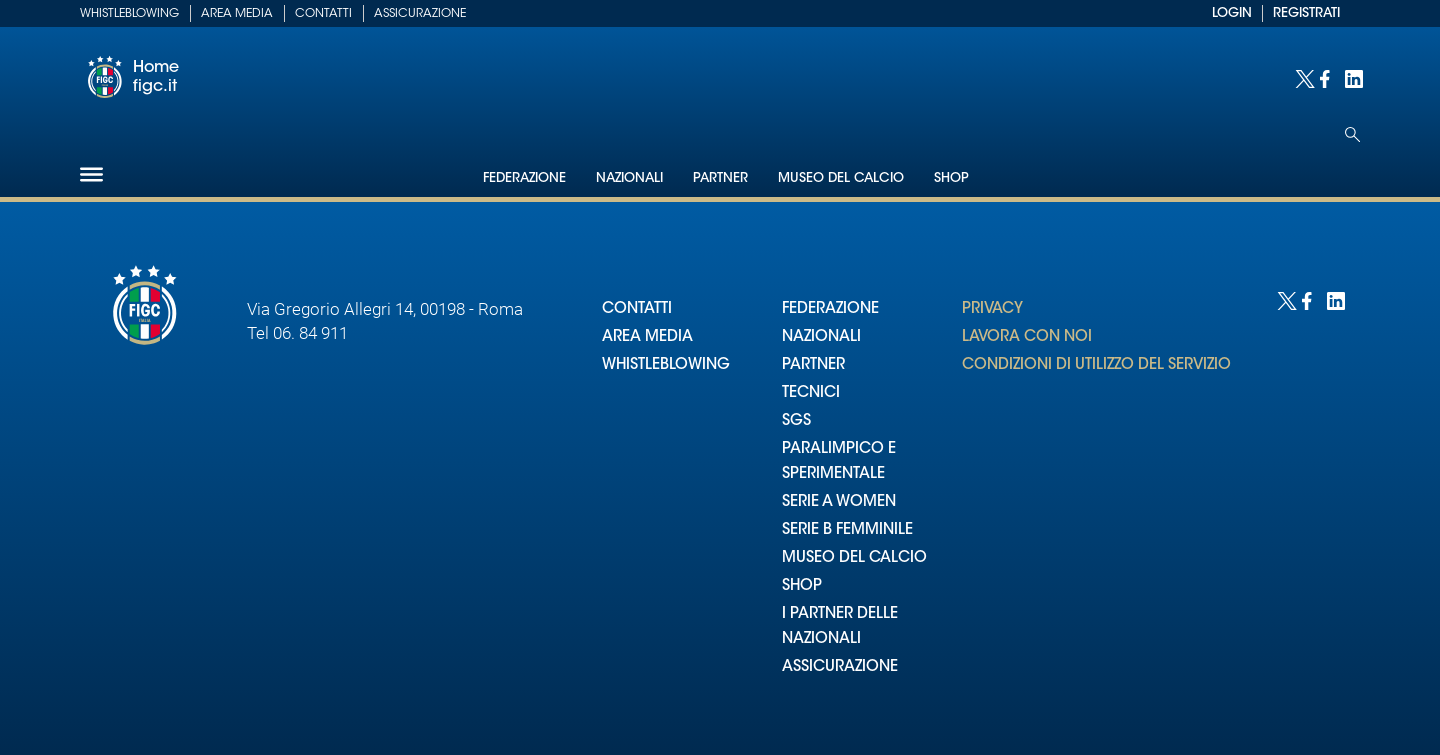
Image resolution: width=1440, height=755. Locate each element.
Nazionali (629, 178)
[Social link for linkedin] (1352, 77)
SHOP (802, 586)
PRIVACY (992, 309)
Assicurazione (420, 14)
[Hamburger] (91, 174)
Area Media (237, 14)
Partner (720, 178)
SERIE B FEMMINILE (847, 530)
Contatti (323, 14)
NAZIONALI (821, 337)
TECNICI (811, 393)
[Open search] (1352, 134)
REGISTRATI (1306, 13)
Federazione (524, 178)
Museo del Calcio (841, 178)
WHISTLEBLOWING (666, 365)
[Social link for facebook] (1327, 77)
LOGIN (1232, 13)
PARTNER (813, 365)
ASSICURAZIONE (840, 667)
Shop (951, 178)
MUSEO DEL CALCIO (854, 558)
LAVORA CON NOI (1027, 337)
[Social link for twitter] (1302, 77)
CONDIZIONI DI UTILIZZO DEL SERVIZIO (1096, 365)
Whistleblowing (129, 14)
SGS (796, 421)
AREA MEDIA (647, 337)
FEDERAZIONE (830, 309)
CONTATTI (637, 309)
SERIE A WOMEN (839, 502)
